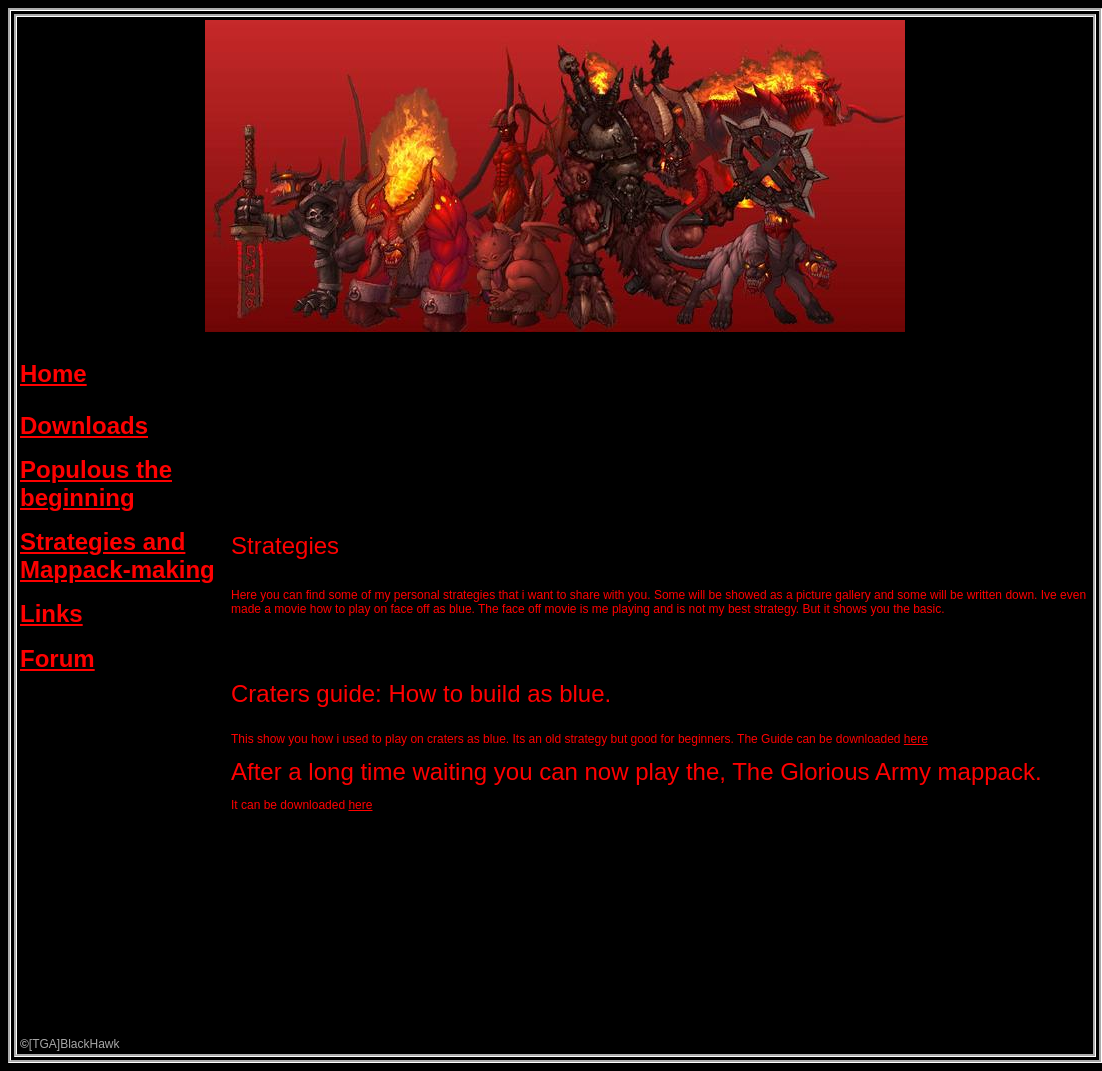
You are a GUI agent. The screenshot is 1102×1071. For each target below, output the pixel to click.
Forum (57, 658)
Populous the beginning (96, 483)
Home (53, 373)
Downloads (84, 425)
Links (51, 613)
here (916, 739)
